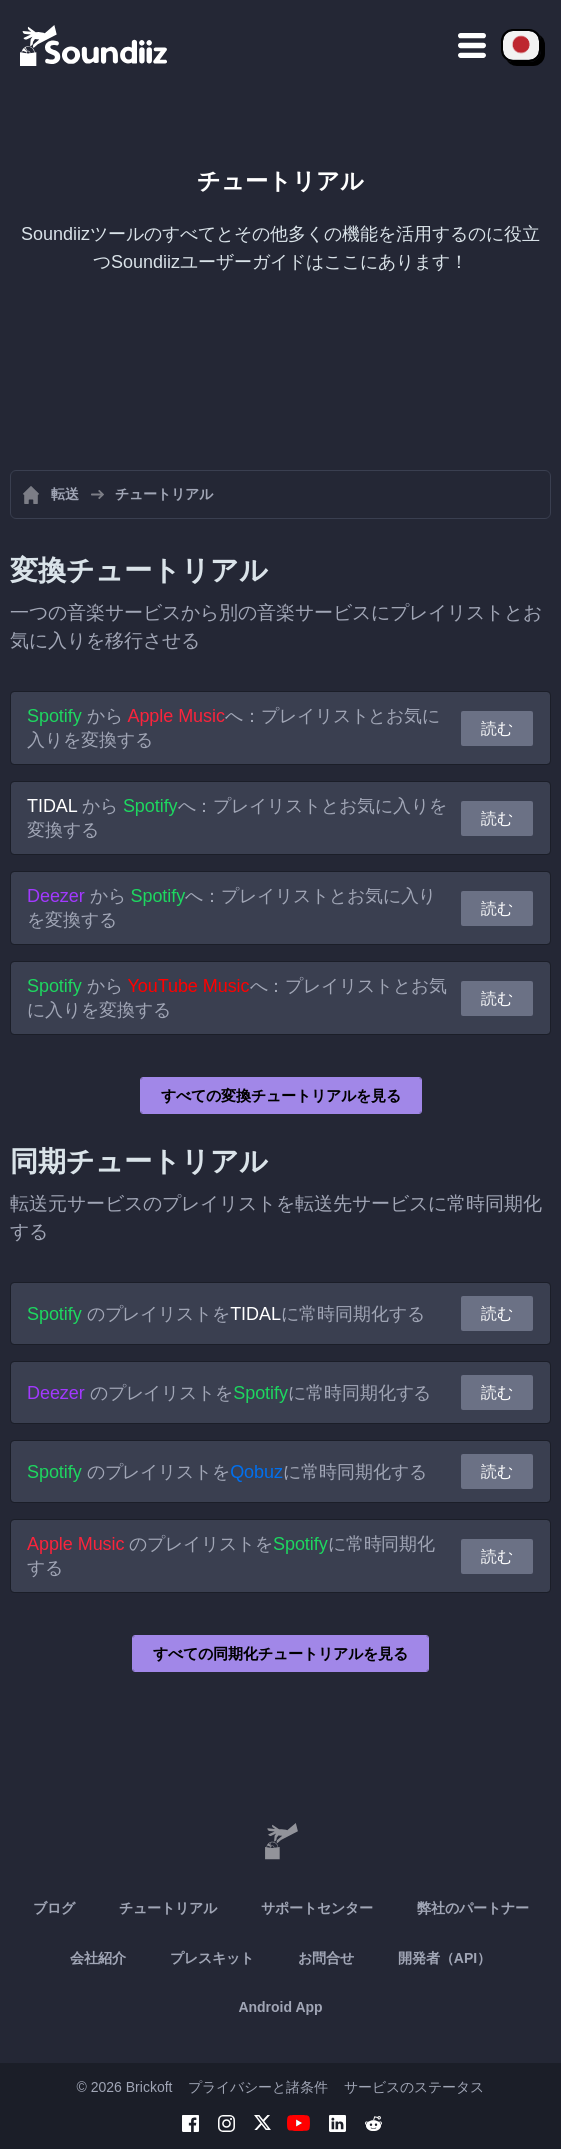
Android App (280, 2007)
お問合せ (326, 1958)
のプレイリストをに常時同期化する (226, 1314)
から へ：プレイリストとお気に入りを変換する (233, 728)
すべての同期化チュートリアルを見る (280, 1653)
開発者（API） (444, 1958)
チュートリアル (168, 1908)
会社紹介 (98, 1958)
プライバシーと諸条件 (258, 2087)
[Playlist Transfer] (95, 45)
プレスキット (212, 1958)
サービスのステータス (414, 2087)
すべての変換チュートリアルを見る (281, 1095)
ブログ (54, 1908)
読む (497, 728)
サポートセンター (317, 1908)
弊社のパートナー (473, 1908)
